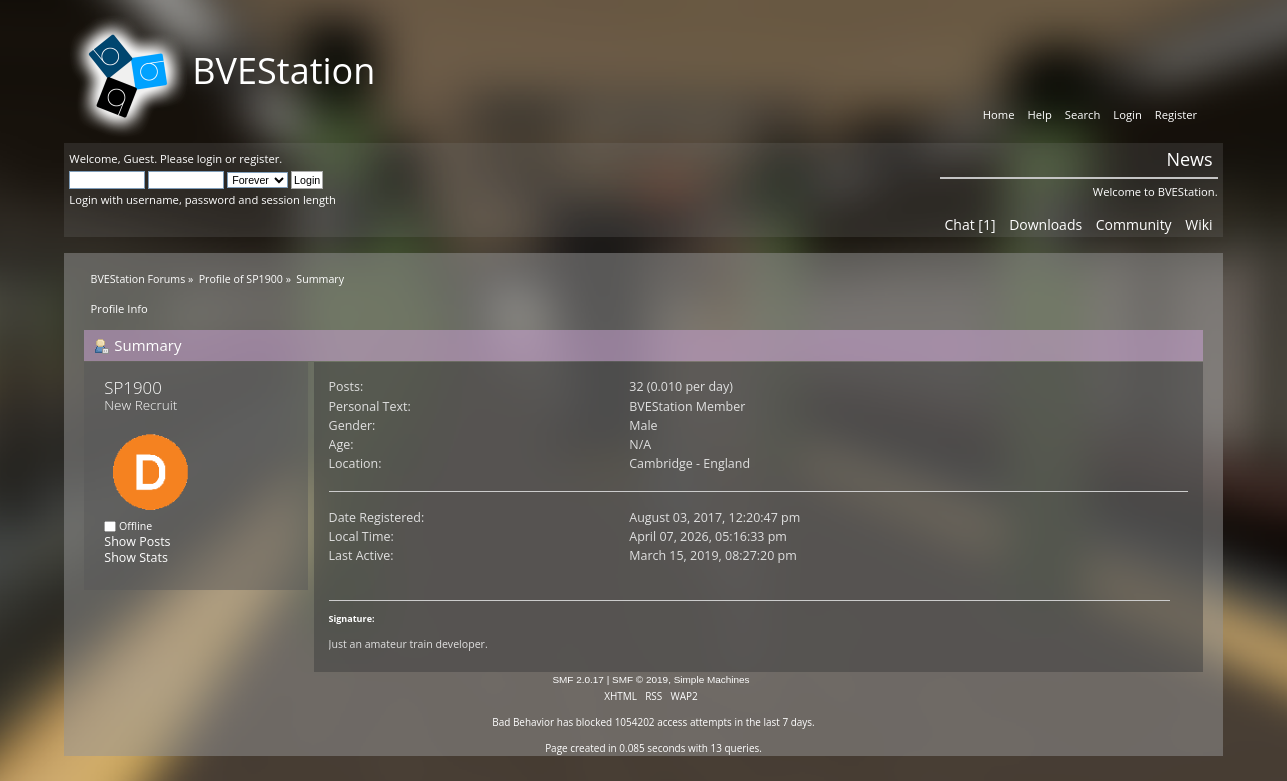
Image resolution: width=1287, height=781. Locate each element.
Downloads (1045, 224)
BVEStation (283, 70)
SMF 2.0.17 (578, 679)
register (259, 158)
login (209, 158)
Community (1134, 224)
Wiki (1198, 224)
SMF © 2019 (640, 679)
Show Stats (135, 557)
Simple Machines (712, 679)
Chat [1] (970, 224)
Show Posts (137, 541)
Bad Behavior (523, 722)
